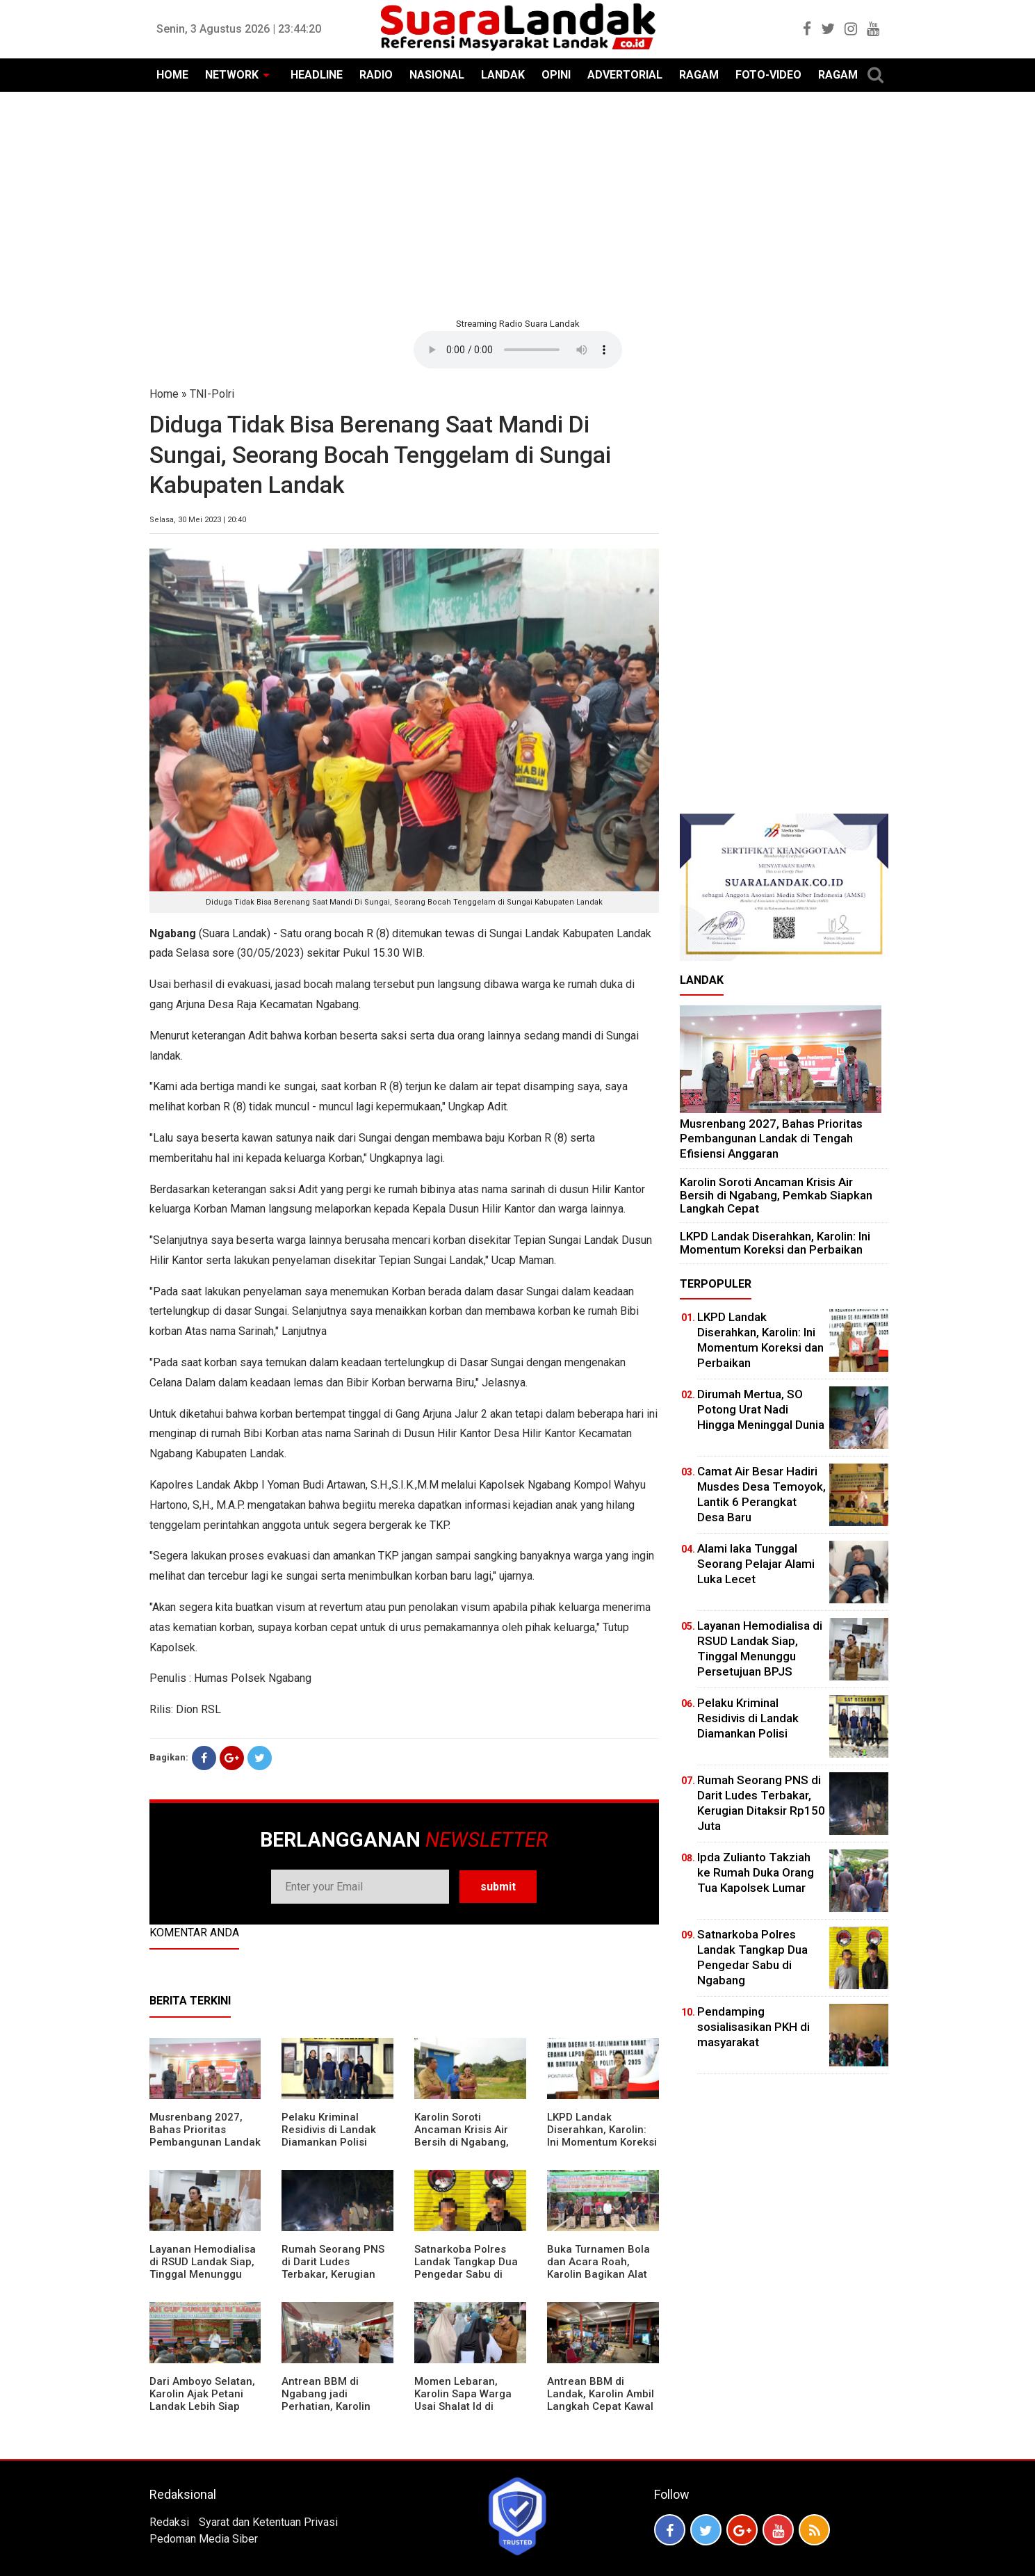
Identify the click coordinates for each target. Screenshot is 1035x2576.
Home (164, 393)
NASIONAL (436, 74)
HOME (172, 74)
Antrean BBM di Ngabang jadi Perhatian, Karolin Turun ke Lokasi (326, 2400)
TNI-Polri (212, 393)
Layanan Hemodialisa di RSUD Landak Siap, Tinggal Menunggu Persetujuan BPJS (202, 2268)
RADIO (376, 74)
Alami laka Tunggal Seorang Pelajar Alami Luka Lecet (756, 1563)
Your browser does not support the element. (518, 349)
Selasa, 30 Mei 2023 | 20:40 (197, 519)
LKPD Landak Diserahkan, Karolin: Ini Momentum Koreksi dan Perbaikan (602, 2136)
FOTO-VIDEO (768, 74)
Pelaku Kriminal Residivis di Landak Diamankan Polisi (329, 2129)
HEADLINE (317, 74)
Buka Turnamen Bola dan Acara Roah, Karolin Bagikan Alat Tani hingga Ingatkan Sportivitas (599, 2274)
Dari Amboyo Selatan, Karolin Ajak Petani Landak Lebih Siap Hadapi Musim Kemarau (202, 2406)
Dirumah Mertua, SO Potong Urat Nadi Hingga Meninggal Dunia (760, 1409)
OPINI (556, 74)
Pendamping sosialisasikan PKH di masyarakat (753, 2026)
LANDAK (503, 74)
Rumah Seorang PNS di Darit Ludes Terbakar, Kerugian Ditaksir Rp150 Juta (333, 2268)
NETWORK (232, 74)
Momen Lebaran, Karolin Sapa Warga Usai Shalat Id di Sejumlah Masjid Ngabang (463, 2406)
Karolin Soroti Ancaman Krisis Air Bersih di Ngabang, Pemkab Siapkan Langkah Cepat (461, 2142)
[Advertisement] (517, 203)
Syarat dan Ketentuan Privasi (268, 2522)
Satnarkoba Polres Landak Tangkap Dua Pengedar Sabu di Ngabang (466, 2268)
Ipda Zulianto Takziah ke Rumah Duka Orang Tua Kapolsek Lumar (755, 1872)
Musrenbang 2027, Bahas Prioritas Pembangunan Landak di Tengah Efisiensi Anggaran (205, 2142)
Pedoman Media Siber (203, 2538)
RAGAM (699, 74)
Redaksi (169, 2522)
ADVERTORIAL (624, 74)
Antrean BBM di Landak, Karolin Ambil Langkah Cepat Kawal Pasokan (600, 2400)
